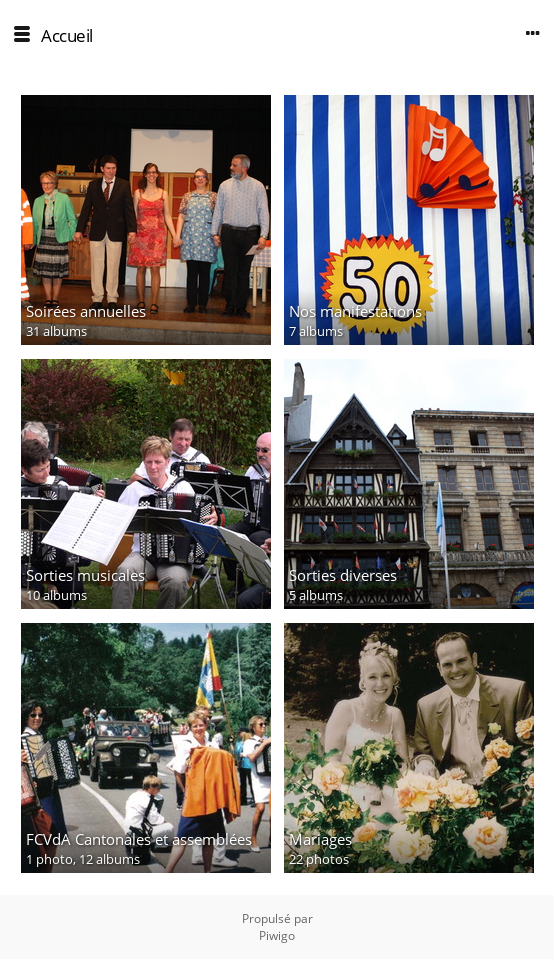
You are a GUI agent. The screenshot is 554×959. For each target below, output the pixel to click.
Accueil (67, 35)
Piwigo (277, 935)
